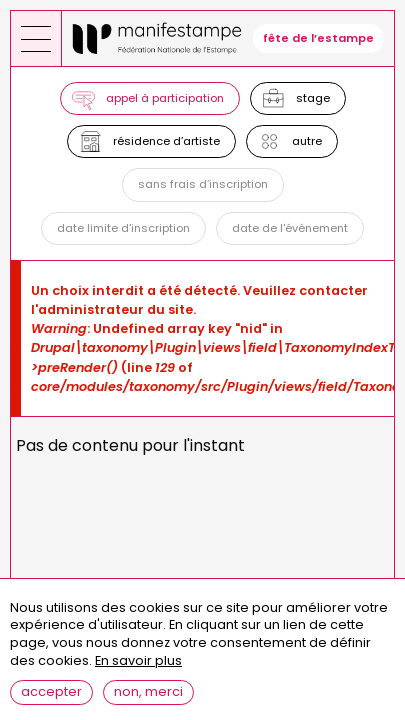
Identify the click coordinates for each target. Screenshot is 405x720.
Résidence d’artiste (166, 141)
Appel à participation (165, 98)
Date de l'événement (290, 228)
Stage (313, 98)
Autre (307, 141)
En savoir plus (138, 661)
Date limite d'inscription (123, 228)
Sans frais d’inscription (203, 184)
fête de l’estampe (318, 38)
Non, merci (148, 691)
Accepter (51, 691)
